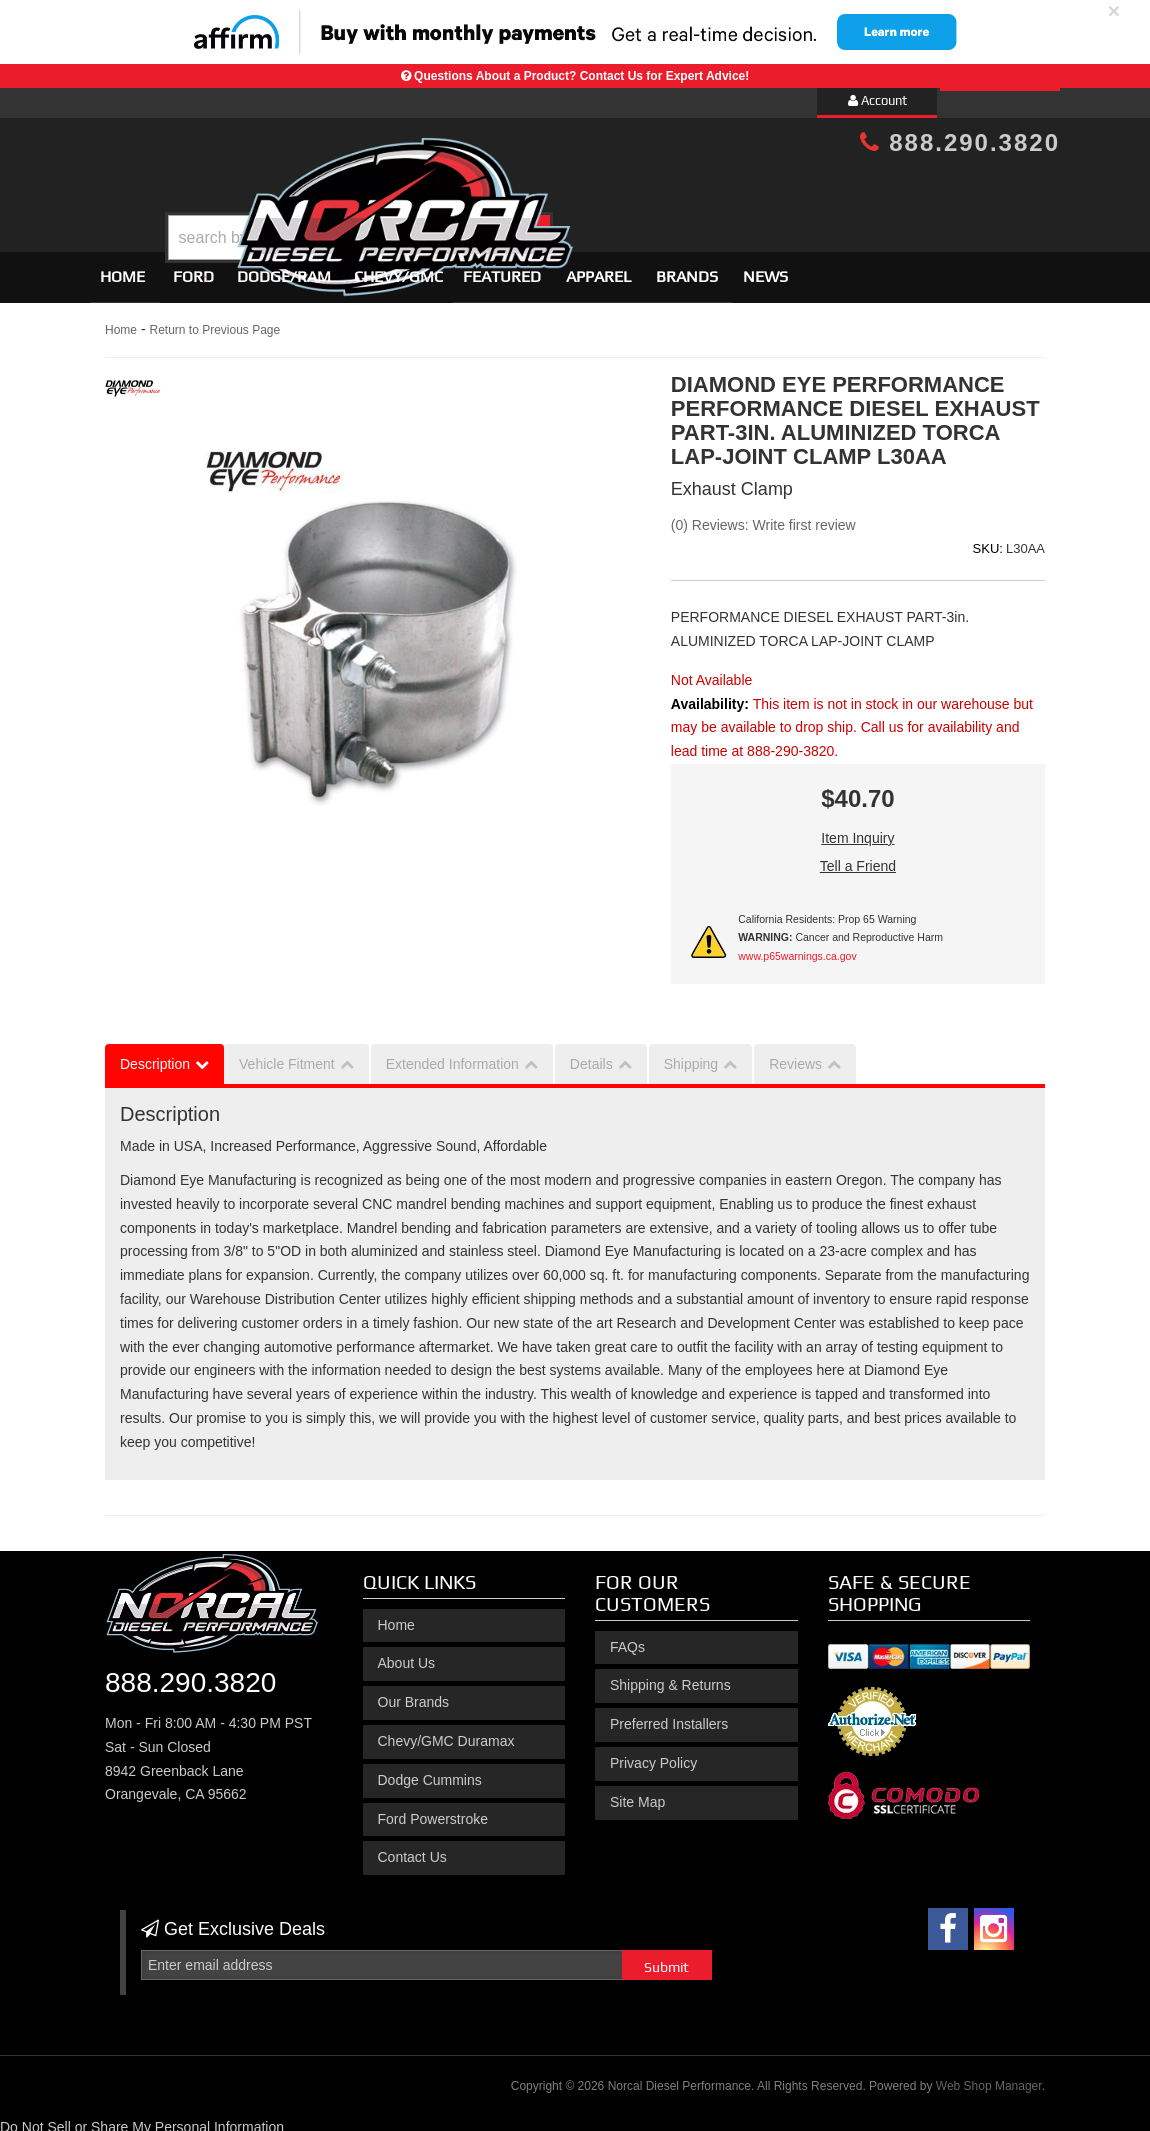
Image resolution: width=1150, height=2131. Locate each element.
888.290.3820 (960, 142)
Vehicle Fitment (287, 1056)
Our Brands (414, 1693)
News (765, 267)
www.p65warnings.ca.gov (797, 947)
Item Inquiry (857, 829)
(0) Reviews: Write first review (763, 517)
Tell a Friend (858, 857)
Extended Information (452, 1056)
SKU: (988, 539)
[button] (592, 187)
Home (122, 267)
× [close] (1114, 10)
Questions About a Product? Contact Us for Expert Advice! (581, 76)
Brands (687, 267)
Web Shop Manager (989, 2077)
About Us (407, 1655)
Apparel (598, 267)
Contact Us (412, 1849)
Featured (502, 267)
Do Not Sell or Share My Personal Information (142, 2119)
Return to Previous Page (214, 321)
